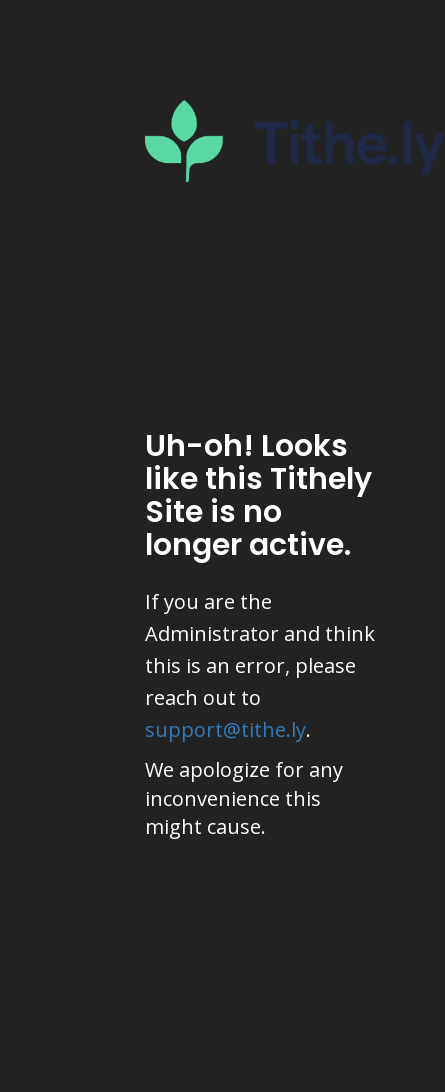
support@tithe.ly (225, 729)
